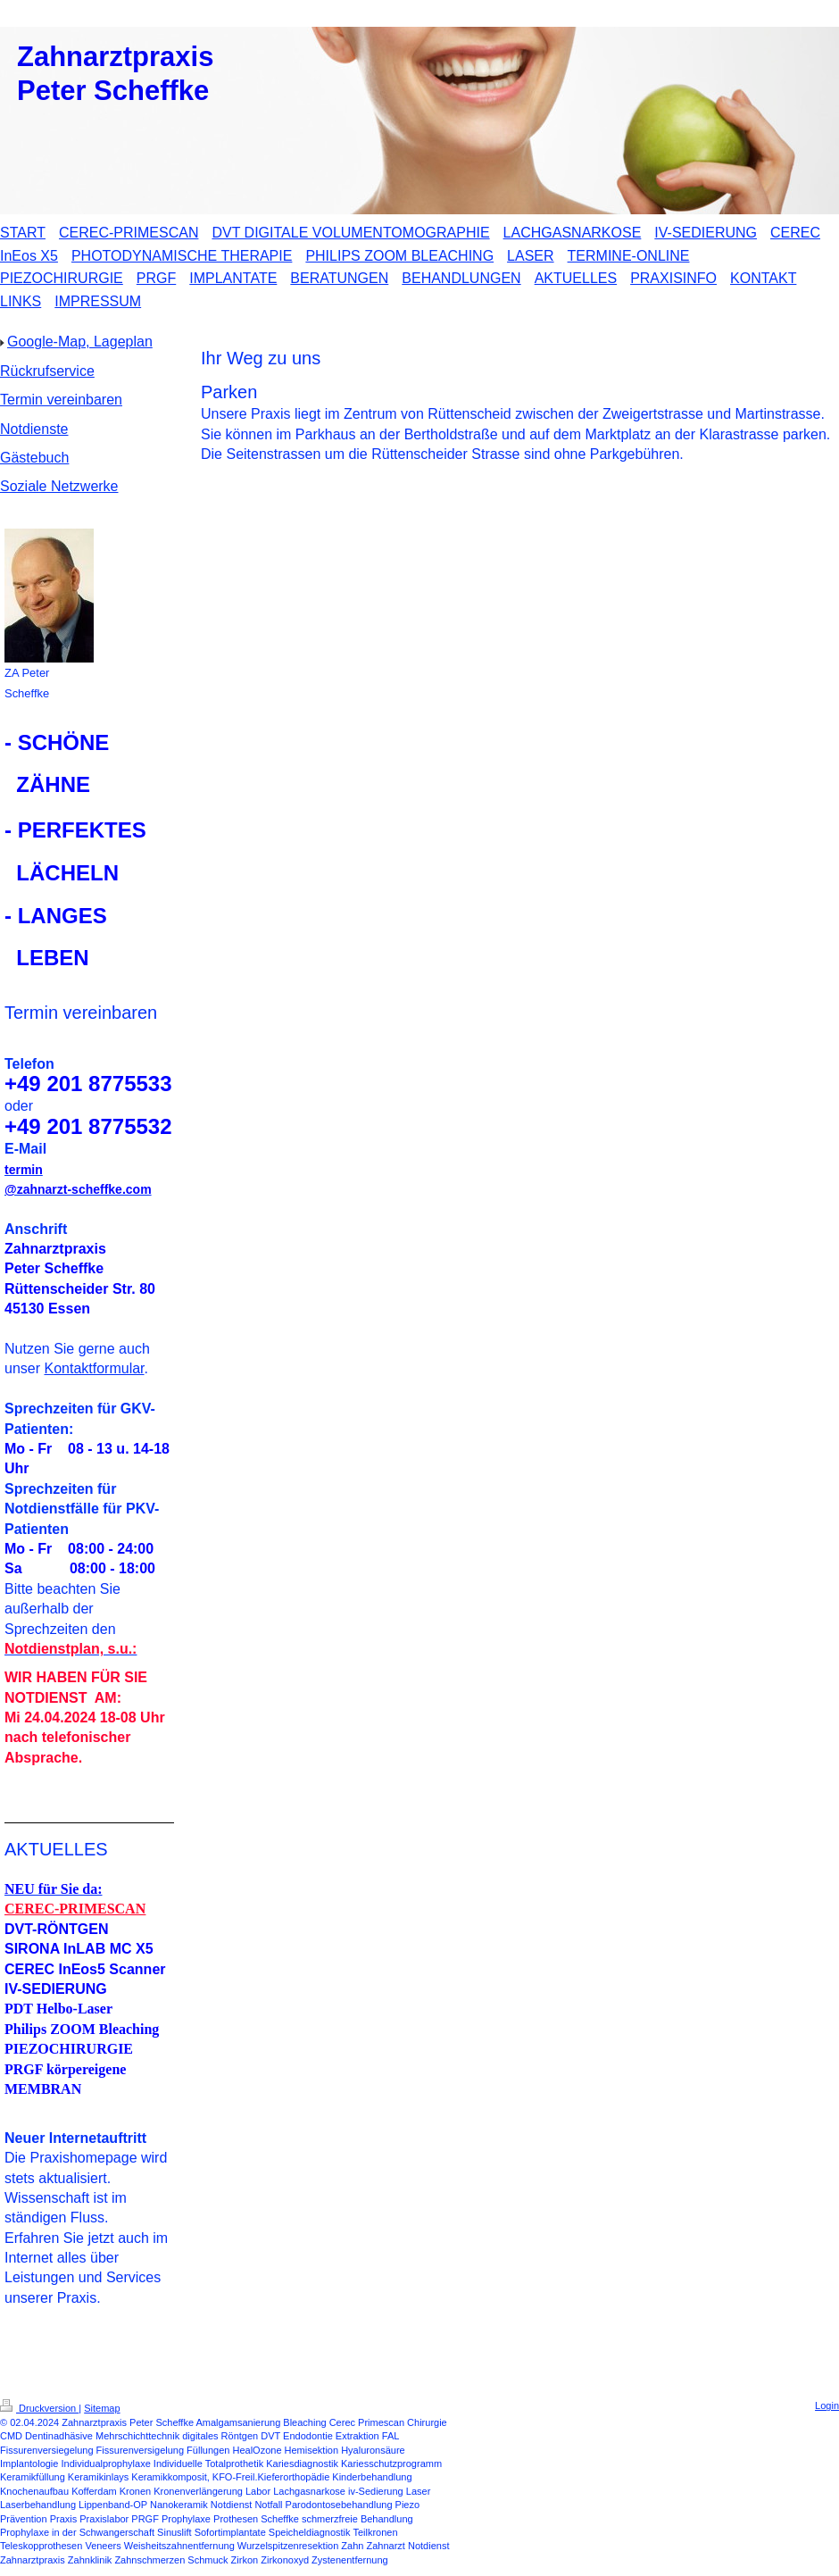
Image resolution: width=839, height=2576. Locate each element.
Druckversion (39, 2408)
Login (827, 2405)
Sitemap (102, 2408)
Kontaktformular (94, 1368)
